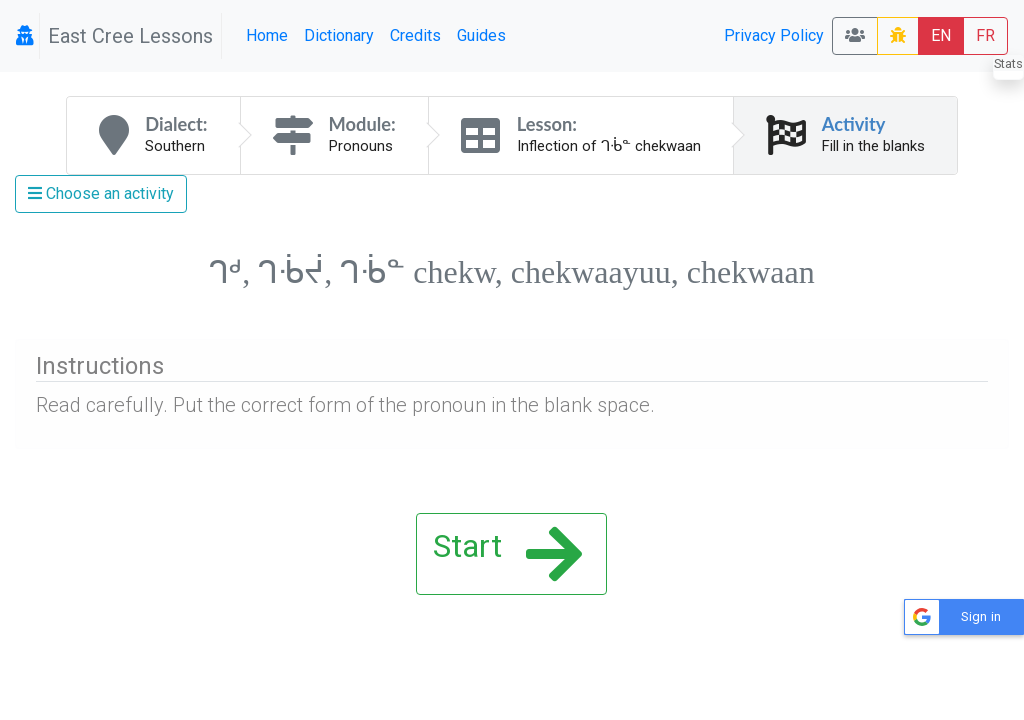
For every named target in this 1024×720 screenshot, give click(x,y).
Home (267, 35)
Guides (481, 35)
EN (941, 35)
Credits (415, 35)
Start (507, 554)
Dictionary (339, 35)
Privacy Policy (774, 35)
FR (985, 35)
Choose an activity (101, 193)
